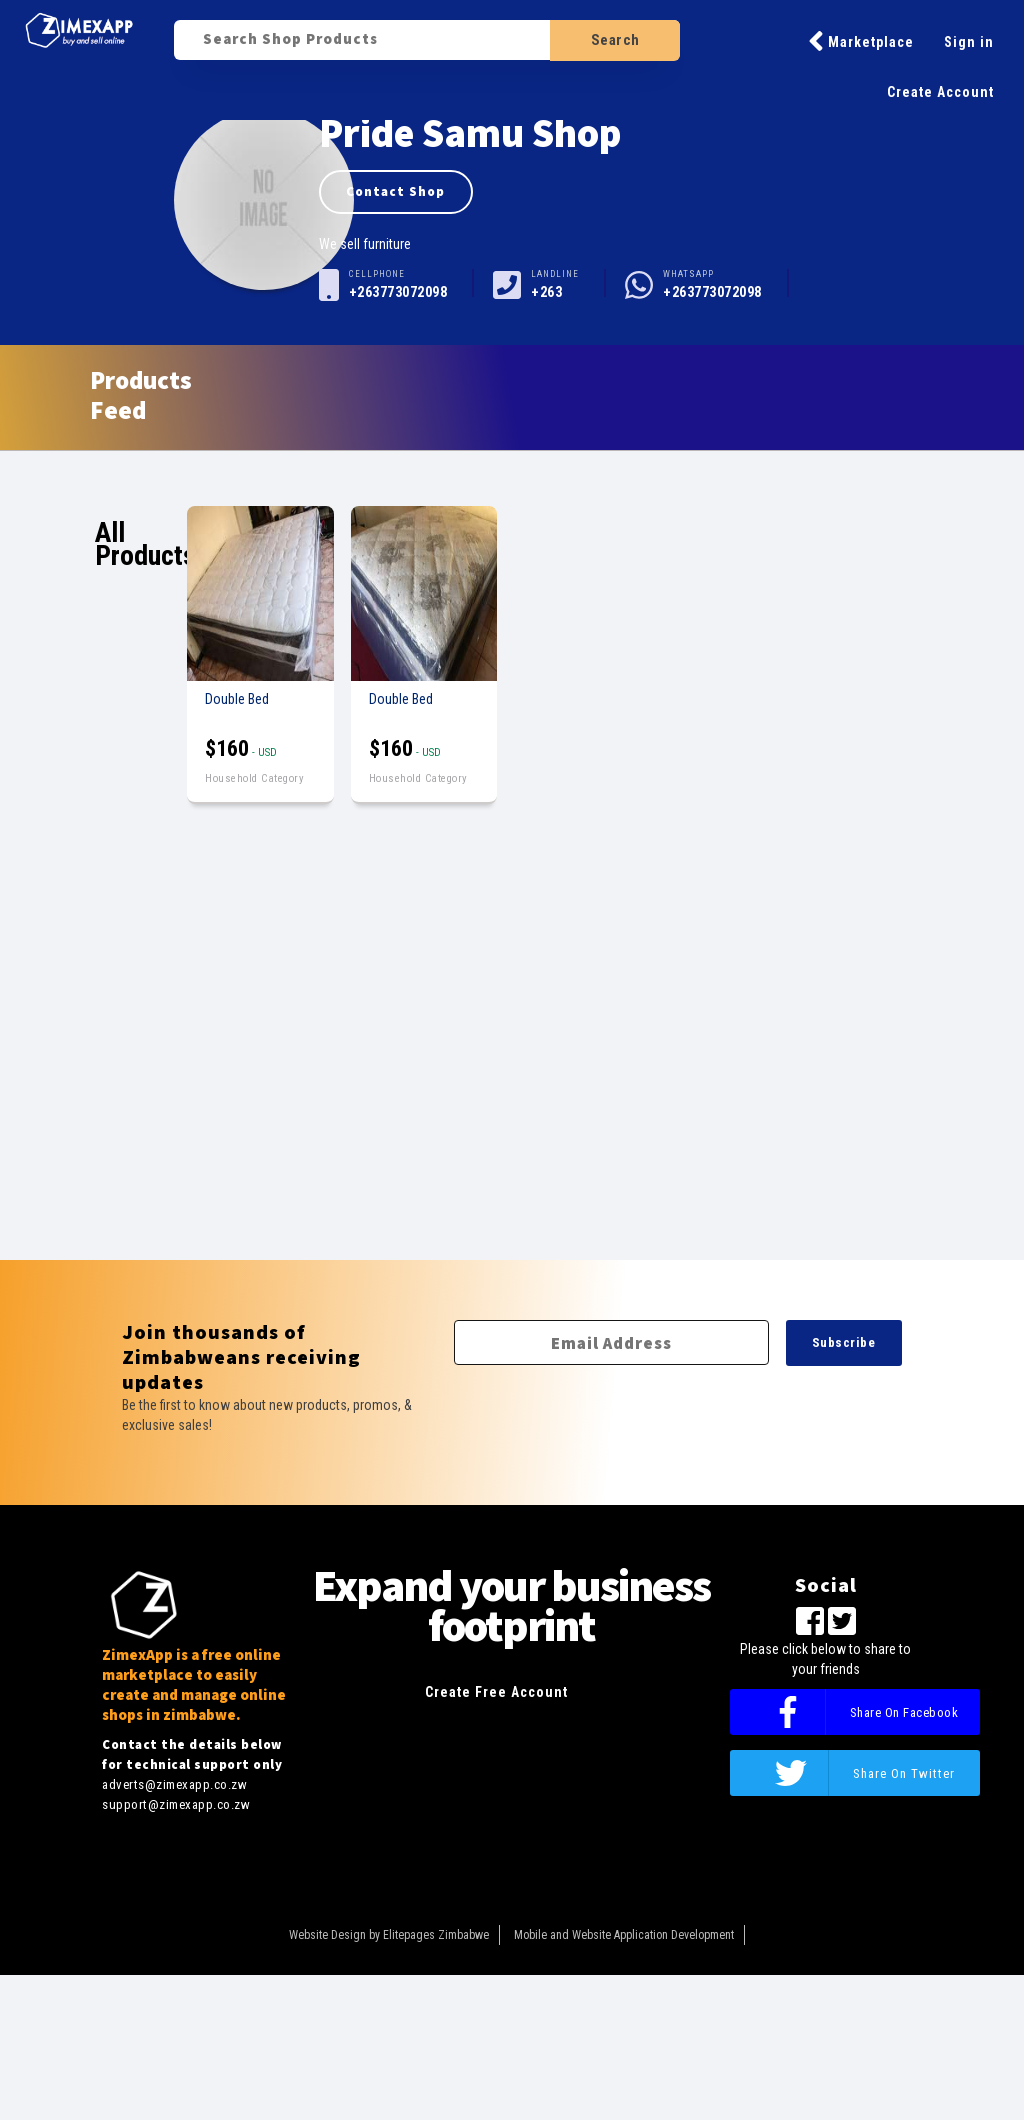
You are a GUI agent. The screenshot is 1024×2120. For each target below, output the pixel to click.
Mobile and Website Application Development (624, 1935)
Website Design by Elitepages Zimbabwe (389, 1935)
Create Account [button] (940, 92)
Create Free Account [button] (496, 1692)
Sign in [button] (969, 42)
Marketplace (861, 41)
